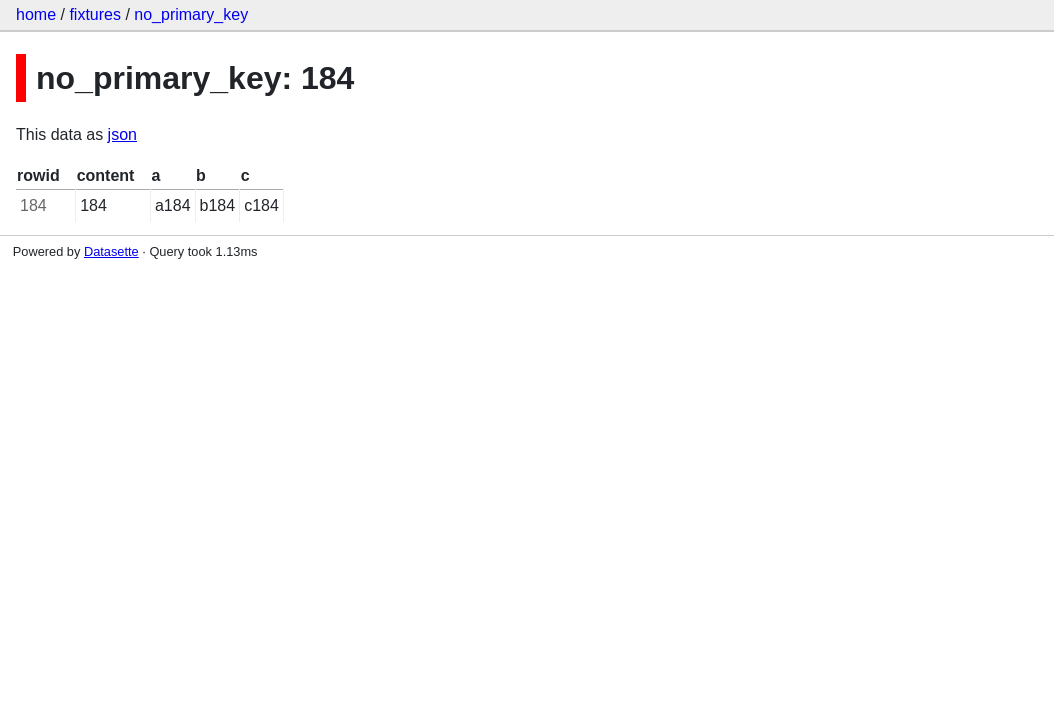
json (122, 134)
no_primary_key (191, 14)
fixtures (95, 14)
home (36, 14)
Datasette (111, 251)
